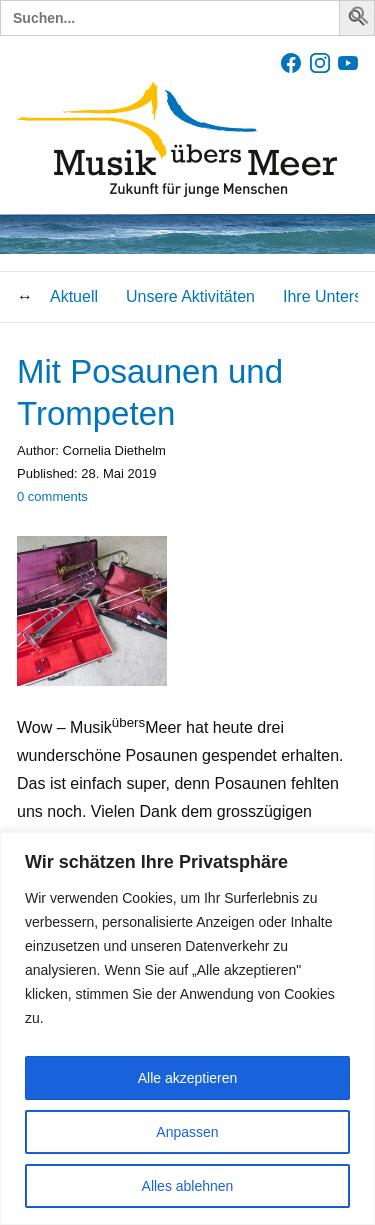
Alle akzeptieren (188, 1078)
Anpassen (187, 1132)
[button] (360, 19)
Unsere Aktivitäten (190, 296)
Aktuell (74, 296)
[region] (187, 1028)
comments (52, 496)
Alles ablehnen (188, 1186)
